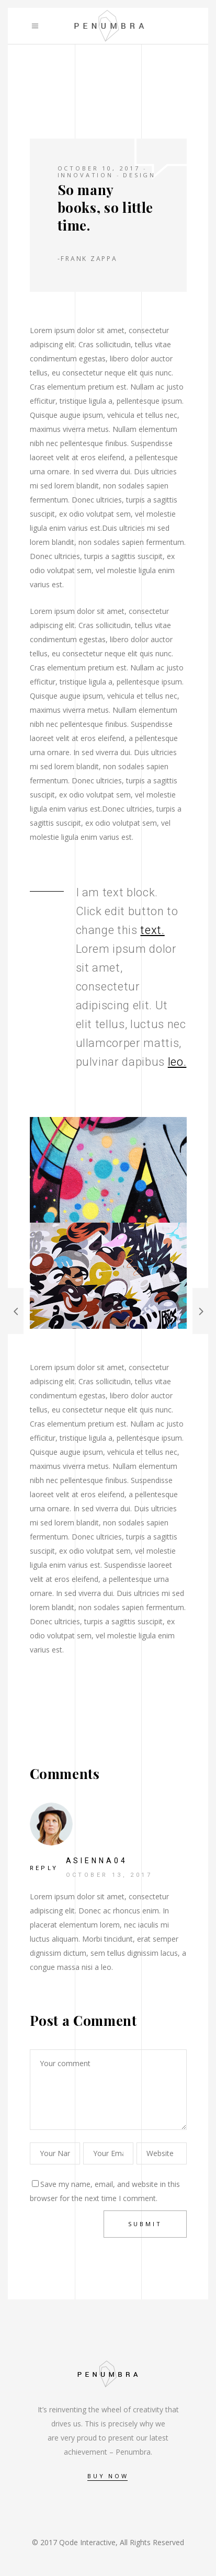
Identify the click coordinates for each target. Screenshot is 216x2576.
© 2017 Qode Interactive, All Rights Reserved (108, 2542)
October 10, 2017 (99, 168)
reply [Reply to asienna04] (44, 1868)
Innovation (86, 175)
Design (139, 175)
